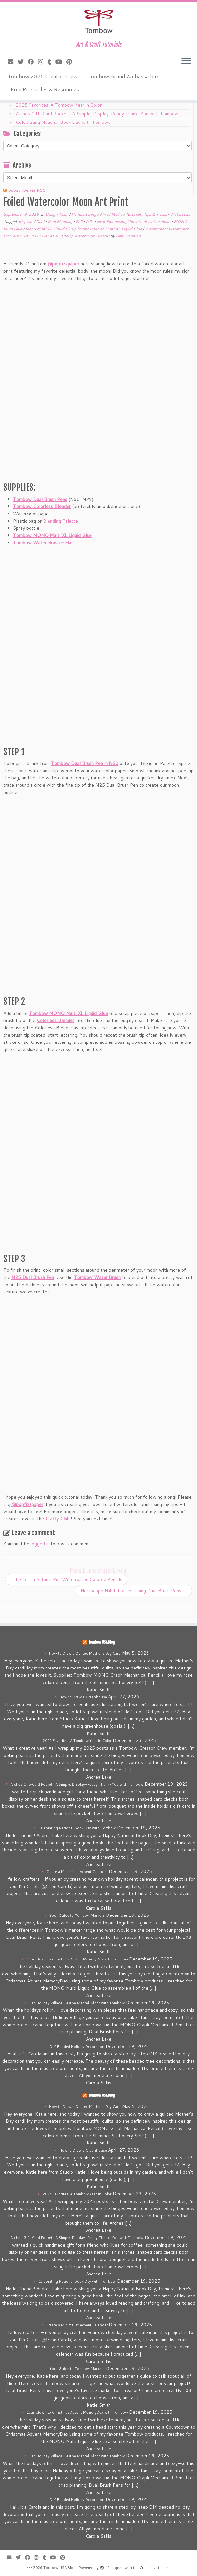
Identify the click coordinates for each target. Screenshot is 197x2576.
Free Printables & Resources (45, 89)
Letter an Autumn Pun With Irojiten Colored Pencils (66, 1579)
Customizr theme (154, 2567)
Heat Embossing (112, 221)
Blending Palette (60, 521)
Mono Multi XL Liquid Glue (49, 229)
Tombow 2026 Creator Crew (43, 76)
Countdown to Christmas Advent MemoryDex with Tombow (77, 1959)
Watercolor (180, 214)
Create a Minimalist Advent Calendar (77, 1871)
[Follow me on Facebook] (33, 61)
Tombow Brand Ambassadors (124, 76)
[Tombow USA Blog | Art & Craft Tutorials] (98, 21)
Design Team (57, 214)
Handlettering (84, 214)
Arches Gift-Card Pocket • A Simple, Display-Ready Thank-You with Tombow (97, 113)
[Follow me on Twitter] (23, 61)
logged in (39, 1543)
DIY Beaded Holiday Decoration (77, 2046)
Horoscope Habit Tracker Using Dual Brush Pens (134, 1590)
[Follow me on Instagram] (43, 61)
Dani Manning (60, 221)
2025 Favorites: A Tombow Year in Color (59, 105)
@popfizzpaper (63, 263)
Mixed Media (111, 214)
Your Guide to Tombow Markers (77, 1915)
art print (26, 221)
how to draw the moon (150, 221)
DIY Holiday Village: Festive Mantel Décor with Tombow (77, 2002)
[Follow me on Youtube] (60, 61)
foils (90, 221)
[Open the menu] (186, 61)
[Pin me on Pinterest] (71, 61)
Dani (40, 221)
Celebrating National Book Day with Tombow (63, 122)
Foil (79, 221)
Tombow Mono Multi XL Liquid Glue (110, 229)
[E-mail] (13, 61)
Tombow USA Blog (102, 1642)
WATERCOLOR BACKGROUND (41, 236)
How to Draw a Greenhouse (83, 1697)
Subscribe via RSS (27, 190)
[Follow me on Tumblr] (51, 61)
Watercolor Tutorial (92, 236)
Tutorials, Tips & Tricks (147, 214)
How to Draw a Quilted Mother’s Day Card (85, 1653)
